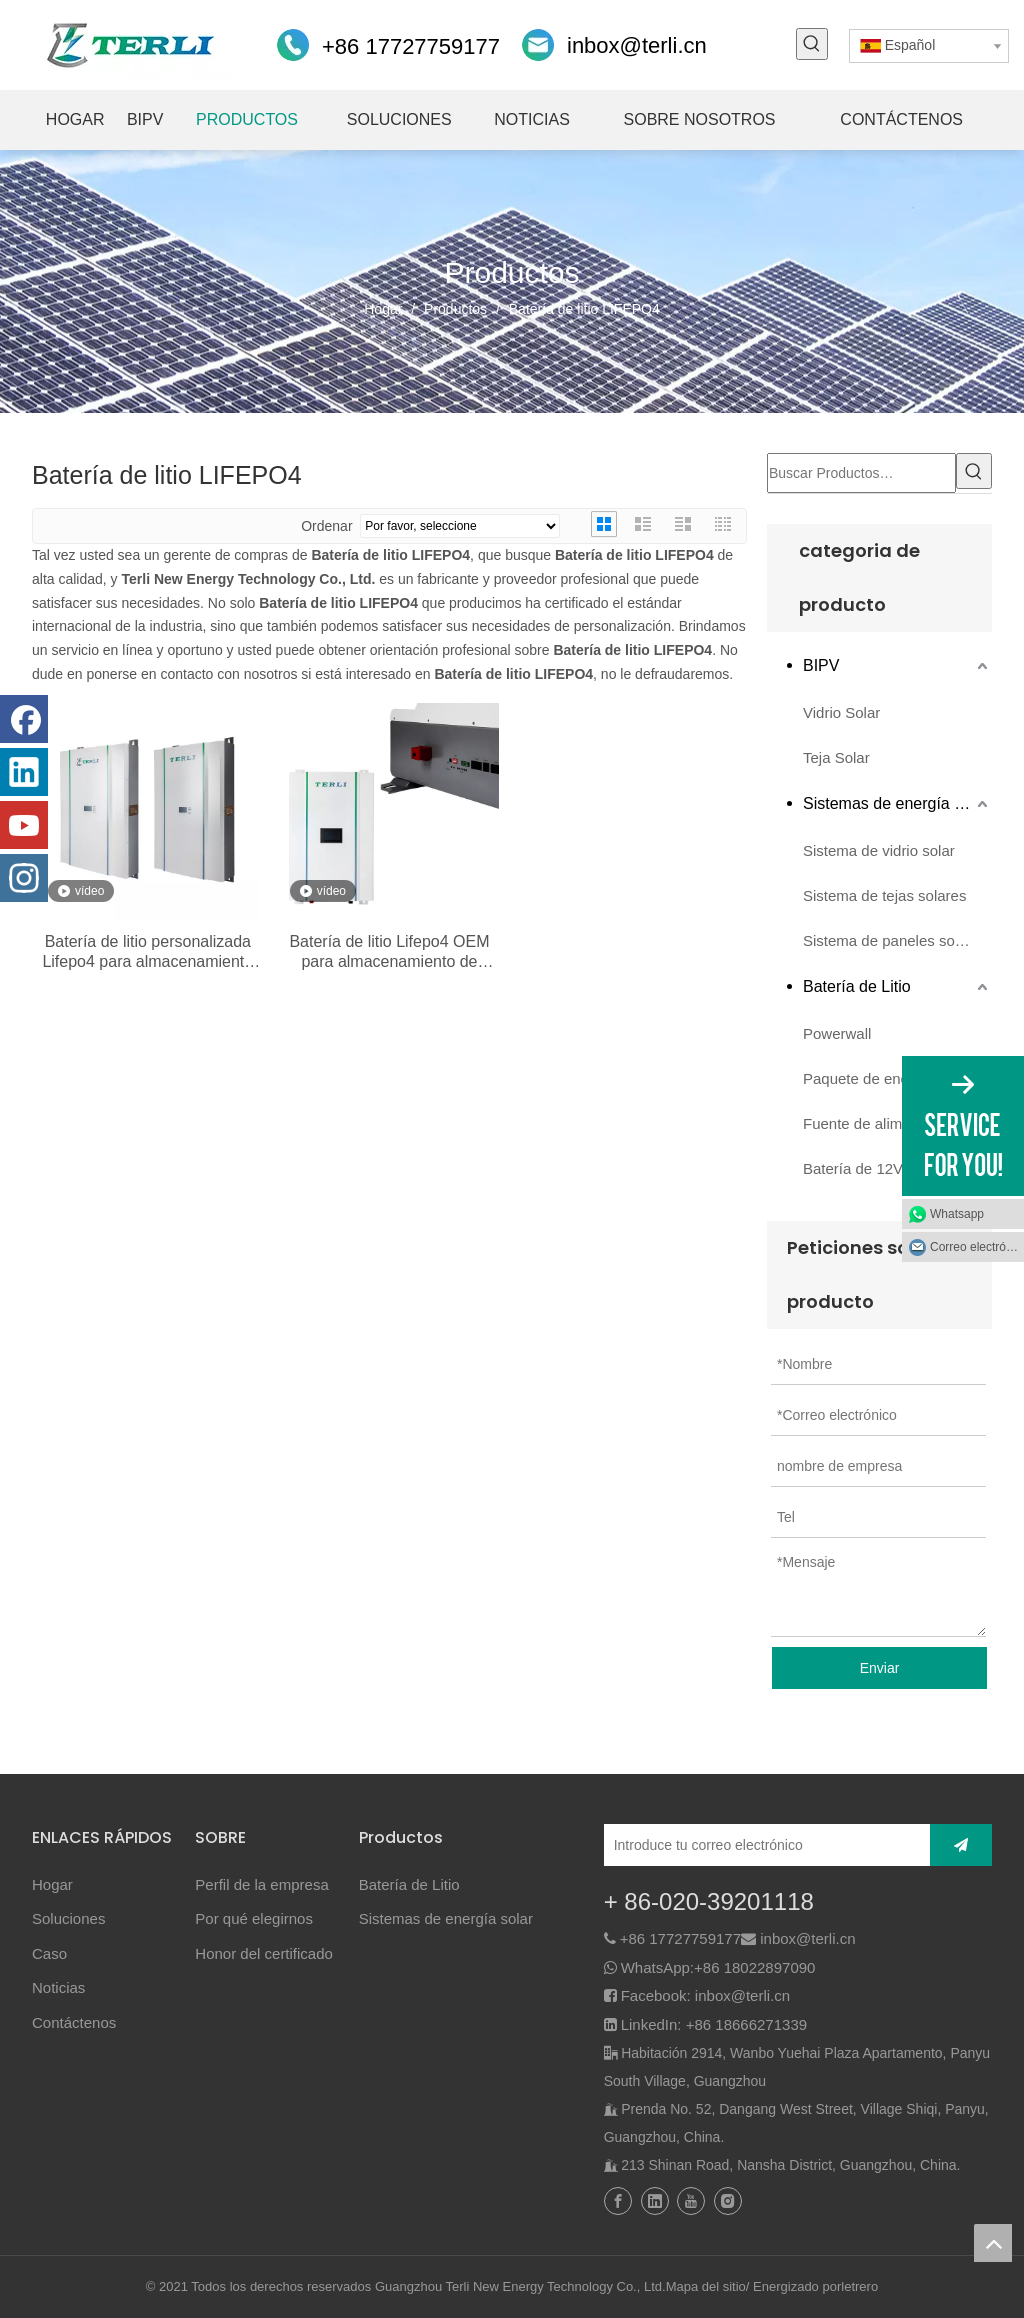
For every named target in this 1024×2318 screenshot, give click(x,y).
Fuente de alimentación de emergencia (897, 1123)
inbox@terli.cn (637, 45)
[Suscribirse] (961, 1845)
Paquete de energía (869, 1078)
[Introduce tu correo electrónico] (762, 1845)
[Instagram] (24, 878)
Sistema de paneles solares (895, 940)
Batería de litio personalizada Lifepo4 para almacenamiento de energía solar (147, 952)
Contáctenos (74, 2022)
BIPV (821, 665)
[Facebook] (24, 719)
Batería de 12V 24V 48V (884, 1168)
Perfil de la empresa (261, 1884)
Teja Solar (836, 757)
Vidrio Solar (841, 712)
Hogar (52, 1884)
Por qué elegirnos (254, 1918)
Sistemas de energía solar (896, 803)
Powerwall (837, 1033)
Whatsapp (957, 1214)
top (993, 2243)
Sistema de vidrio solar (879, 850)
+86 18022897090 (754, 1967)
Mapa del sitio (706, 2286)
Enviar (880, 1668)
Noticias (58, 1987)
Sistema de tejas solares (884, 895)
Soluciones (68, 1918)
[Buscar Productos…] (861, 473)
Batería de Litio (857, 986)
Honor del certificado (264, 1953)
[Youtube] (24, 825)
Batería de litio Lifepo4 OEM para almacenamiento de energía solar (389, 952)
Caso (49, 1953)
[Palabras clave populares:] (812, 44)
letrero (859, 2286)
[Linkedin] (24, 772)
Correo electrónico (977, 1247)
